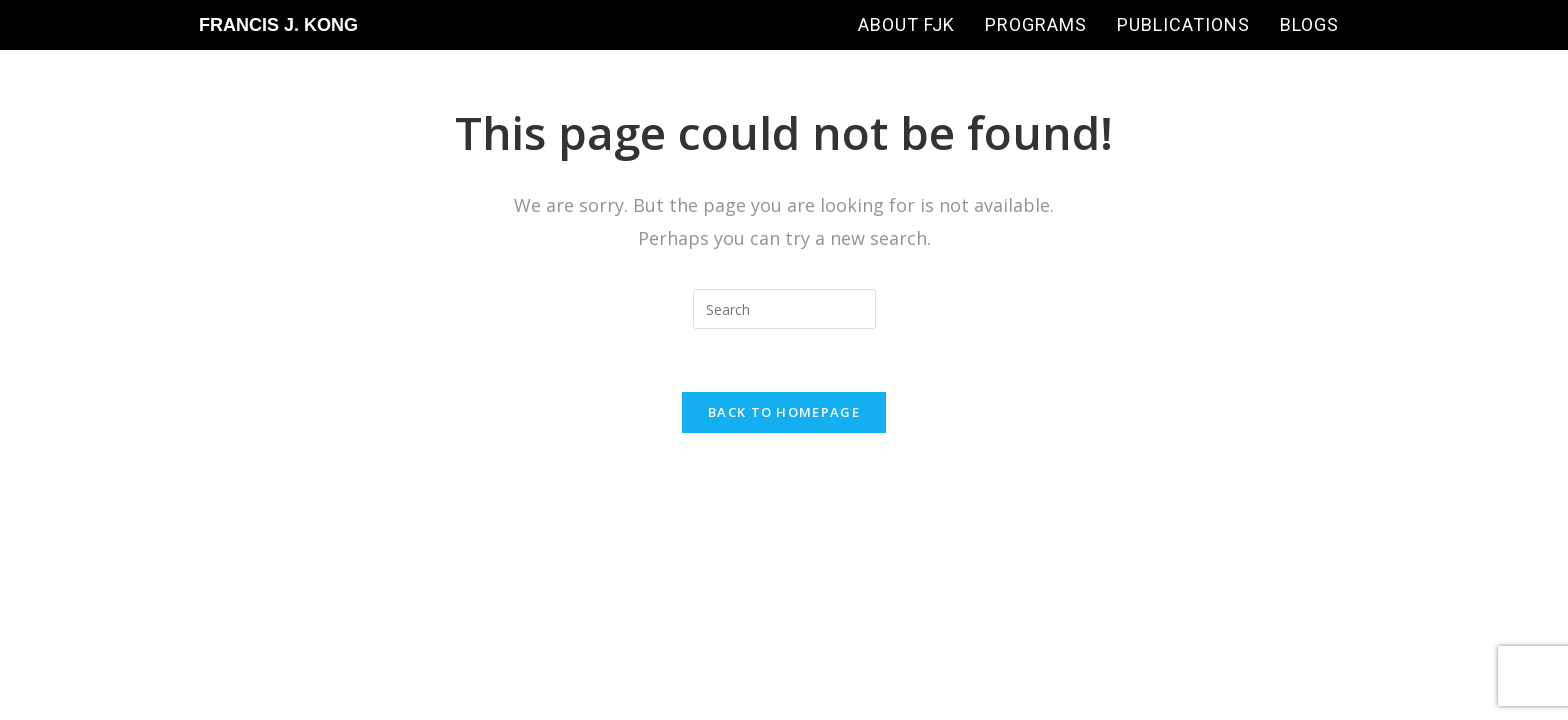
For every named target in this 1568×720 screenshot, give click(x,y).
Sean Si (1131, 496)
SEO (709, 496)
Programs (1036, 24)
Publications (1183, 24)
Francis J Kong (618, 496)
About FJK (906, 24)
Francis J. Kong (278, 25)
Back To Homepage (784, 412)
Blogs (1309, 24)
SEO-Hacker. (800, 496)
